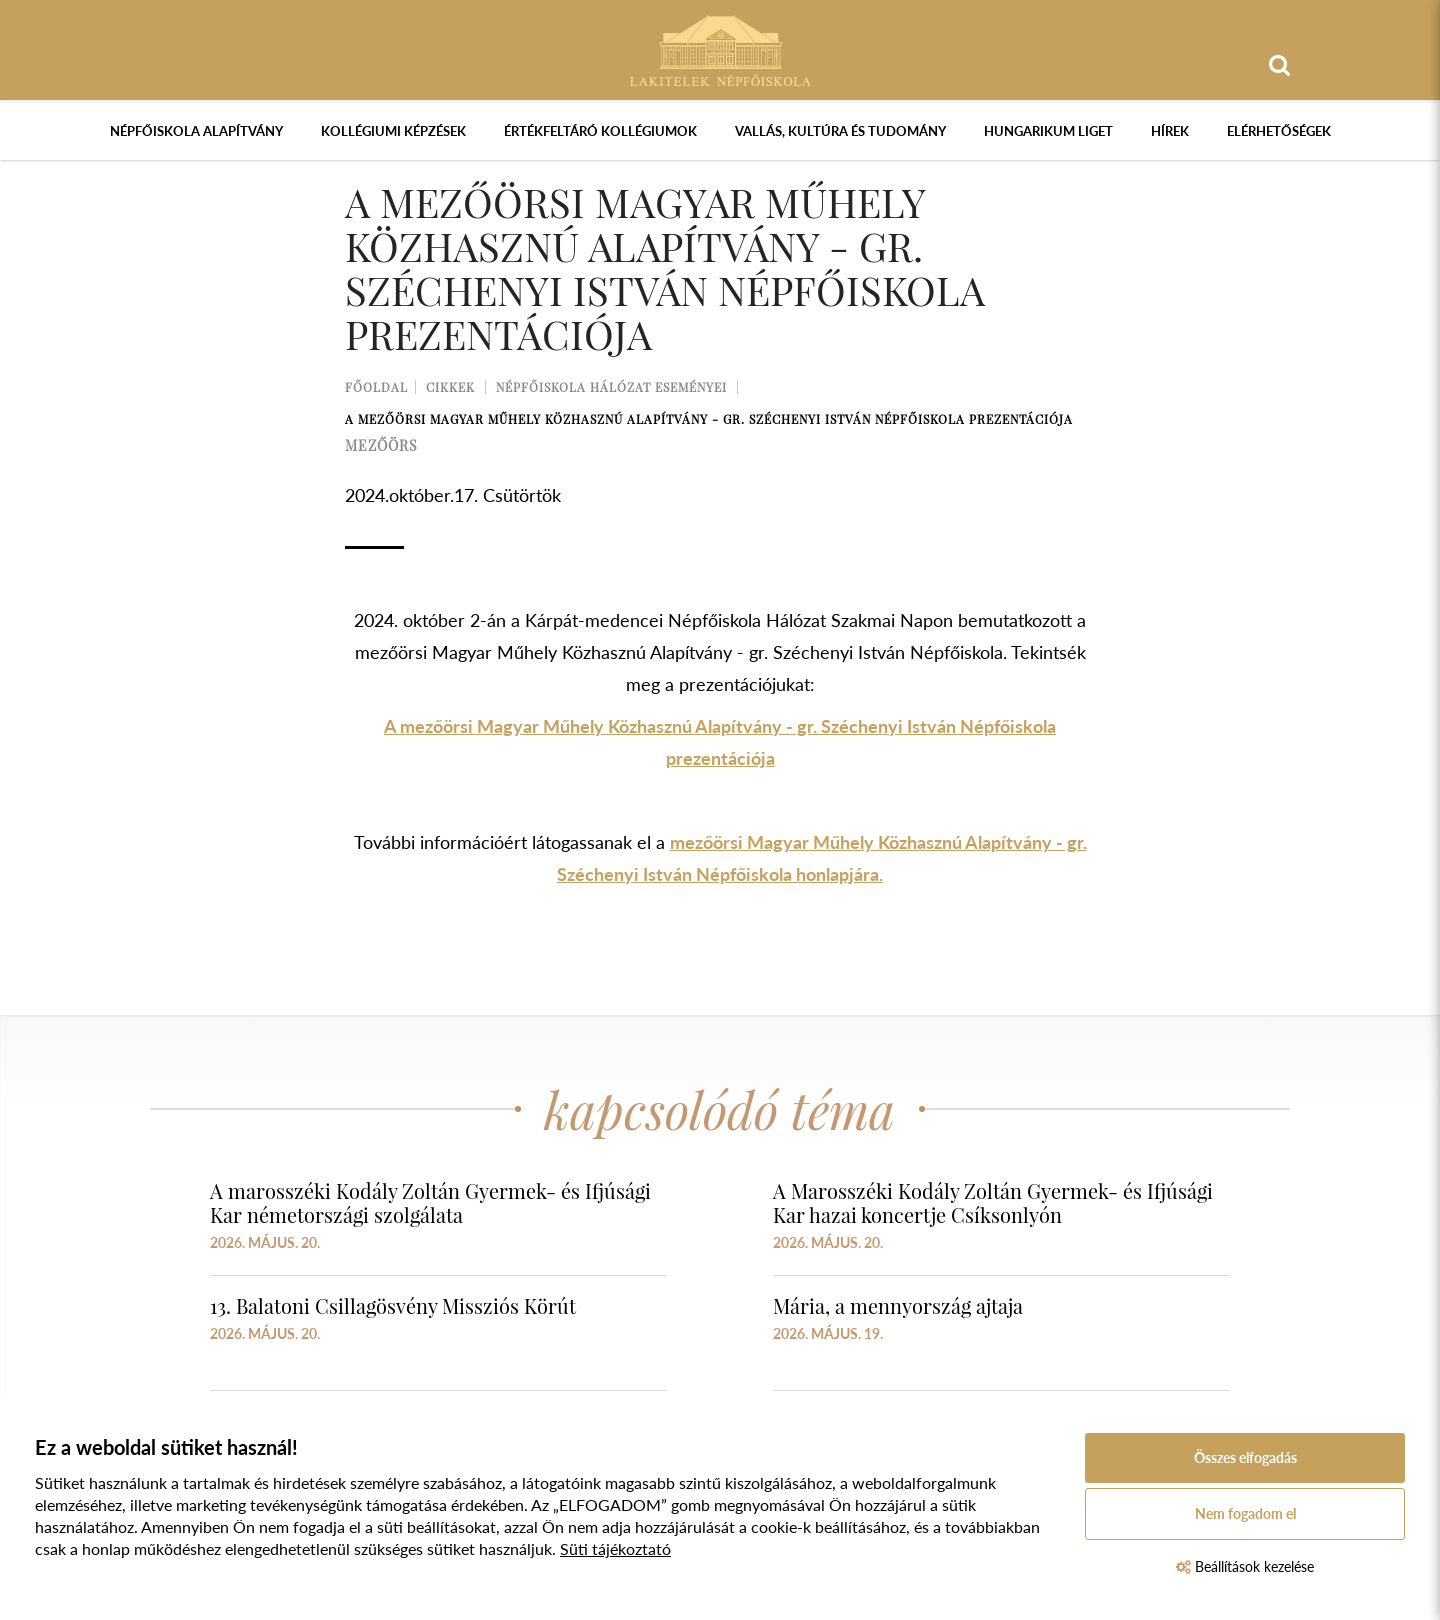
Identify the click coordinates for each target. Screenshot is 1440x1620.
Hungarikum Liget (1048, 131)
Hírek (1170, 131)
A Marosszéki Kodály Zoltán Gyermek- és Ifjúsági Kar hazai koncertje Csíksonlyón (993, 1202)
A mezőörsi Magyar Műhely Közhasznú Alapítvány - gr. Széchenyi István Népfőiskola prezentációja (709, 419)
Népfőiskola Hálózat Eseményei (611, 387)
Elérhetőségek (1279, 131)
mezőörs (381, 445)
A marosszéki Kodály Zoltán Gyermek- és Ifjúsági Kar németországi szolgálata (430, 1202)
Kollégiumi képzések (393, 131)
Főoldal (376, 387)
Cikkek (450, 387)
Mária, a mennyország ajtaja (898, 1305)
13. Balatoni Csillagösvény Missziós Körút (393, 1305)
